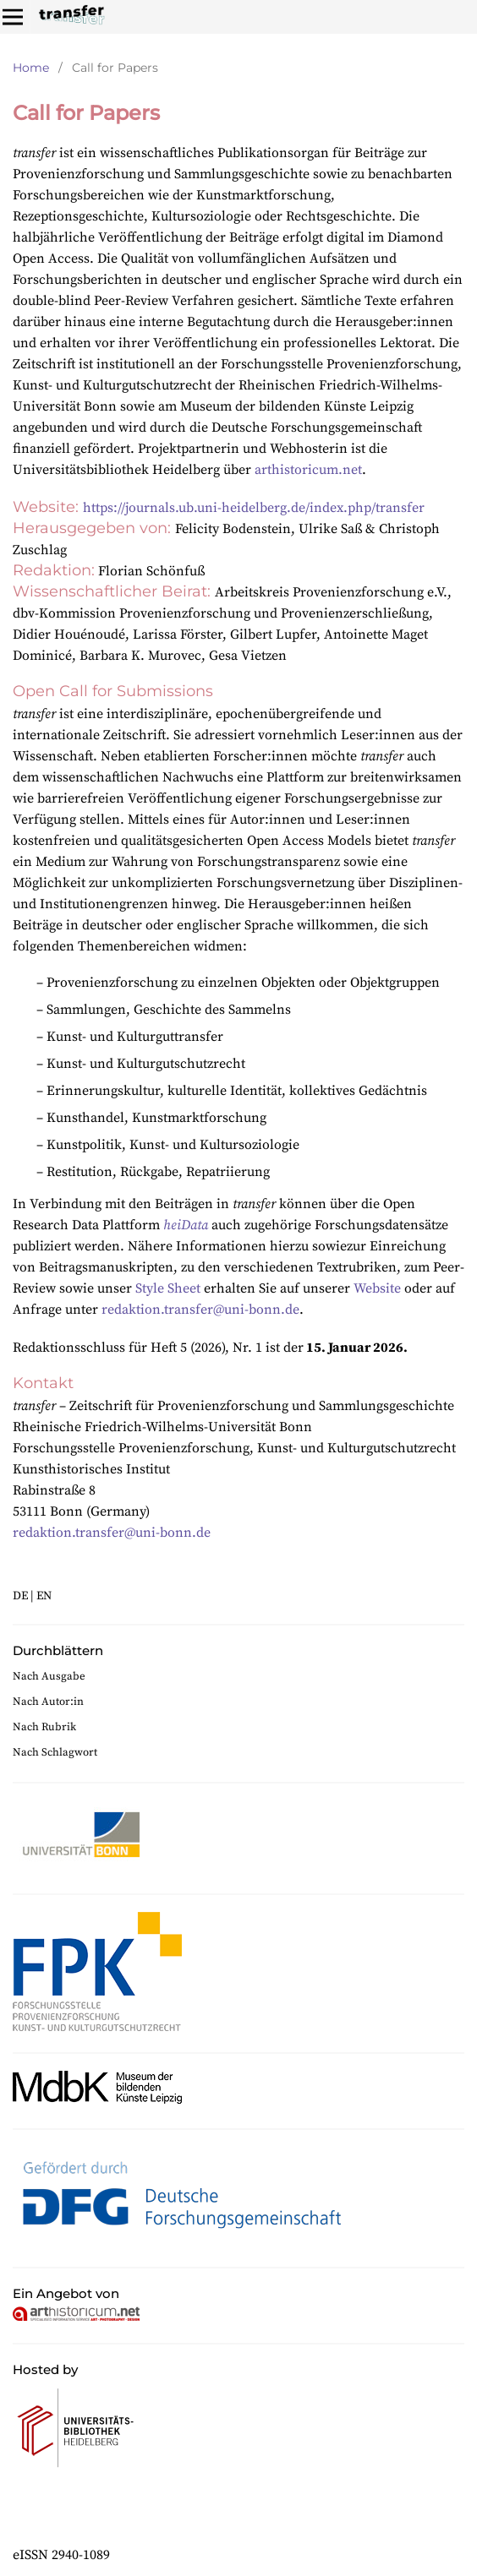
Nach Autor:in (48, 1701)
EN (44, 1596)
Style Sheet (167, 1288)
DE (20, 1596)
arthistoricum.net (308, 469)
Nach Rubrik (44, 1727)
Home (31, 67)
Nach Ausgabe (49, 1676)
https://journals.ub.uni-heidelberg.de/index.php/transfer (254, 507)
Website (377, 1288)
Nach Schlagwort (55, 1752)
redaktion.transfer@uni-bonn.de (200, 1309)
